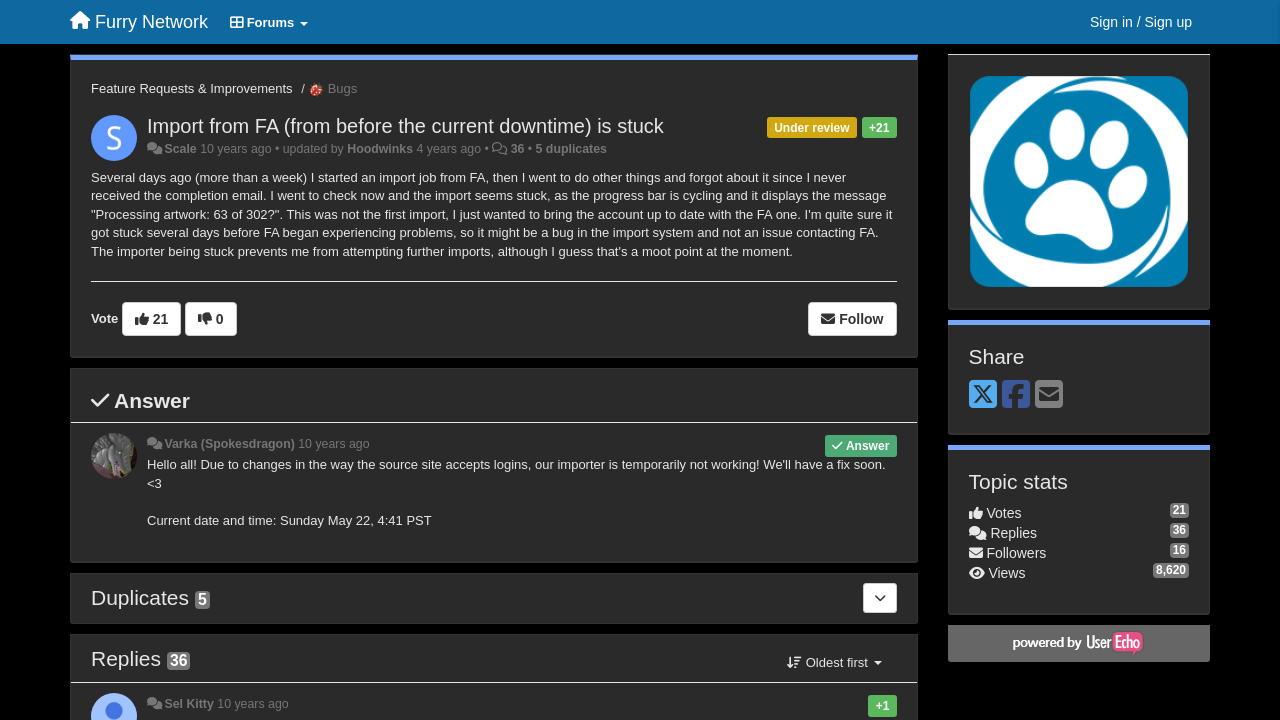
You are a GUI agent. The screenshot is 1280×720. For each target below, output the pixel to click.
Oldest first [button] (834, 662)
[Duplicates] (880, 598)
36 (518, 149)
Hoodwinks (380, 149)
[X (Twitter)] (983, 395)
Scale (180, 149)
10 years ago (333, 444)
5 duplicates (571, 149)
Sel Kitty (188, 704)
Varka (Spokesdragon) (229, 444)
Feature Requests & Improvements (192, 88)
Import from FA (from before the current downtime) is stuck (405, 126)
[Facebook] (1016, 395)
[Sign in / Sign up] (1141, 22)
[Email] (1049, 395)
